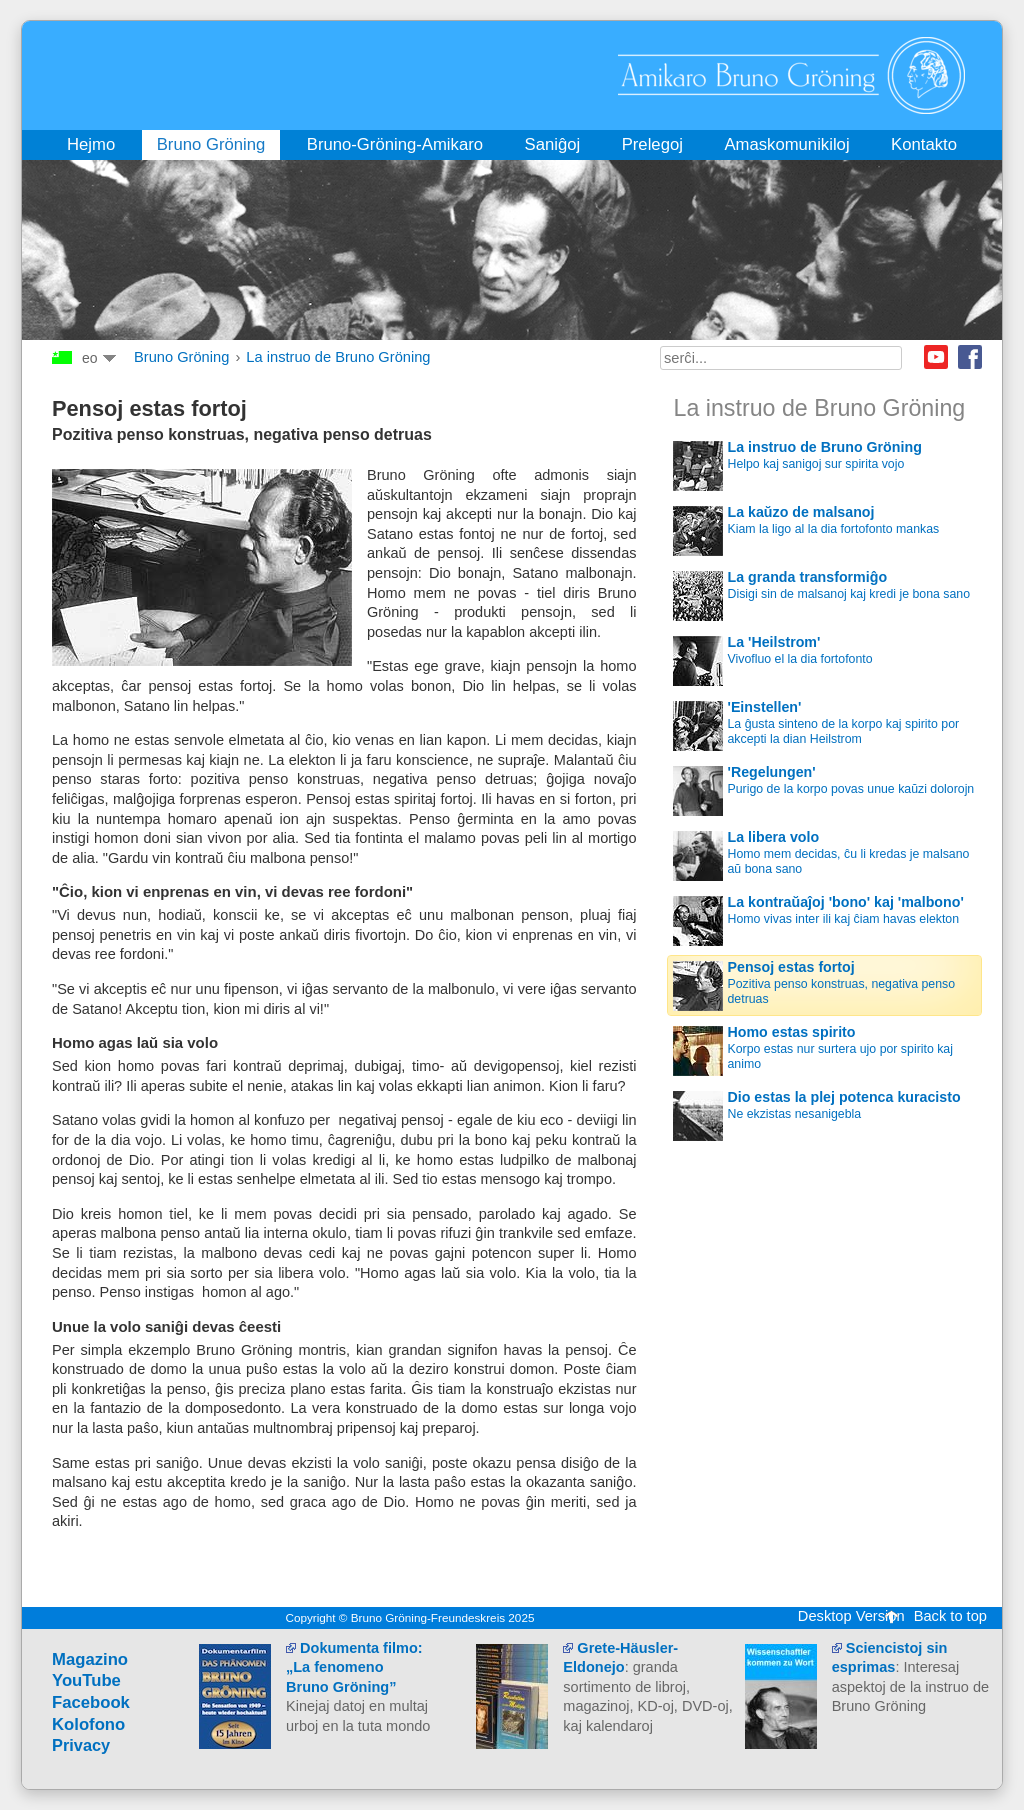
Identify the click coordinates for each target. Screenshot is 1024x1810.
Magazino (90, 1659)
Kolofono (88, 1724)
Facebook (970, 357)
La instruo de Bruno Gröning (338, 357)
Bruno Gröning (181, 357)
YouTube (86, 1680)
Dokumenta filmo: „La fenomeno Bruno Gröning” (354, 1667)
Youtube (936, 357)
